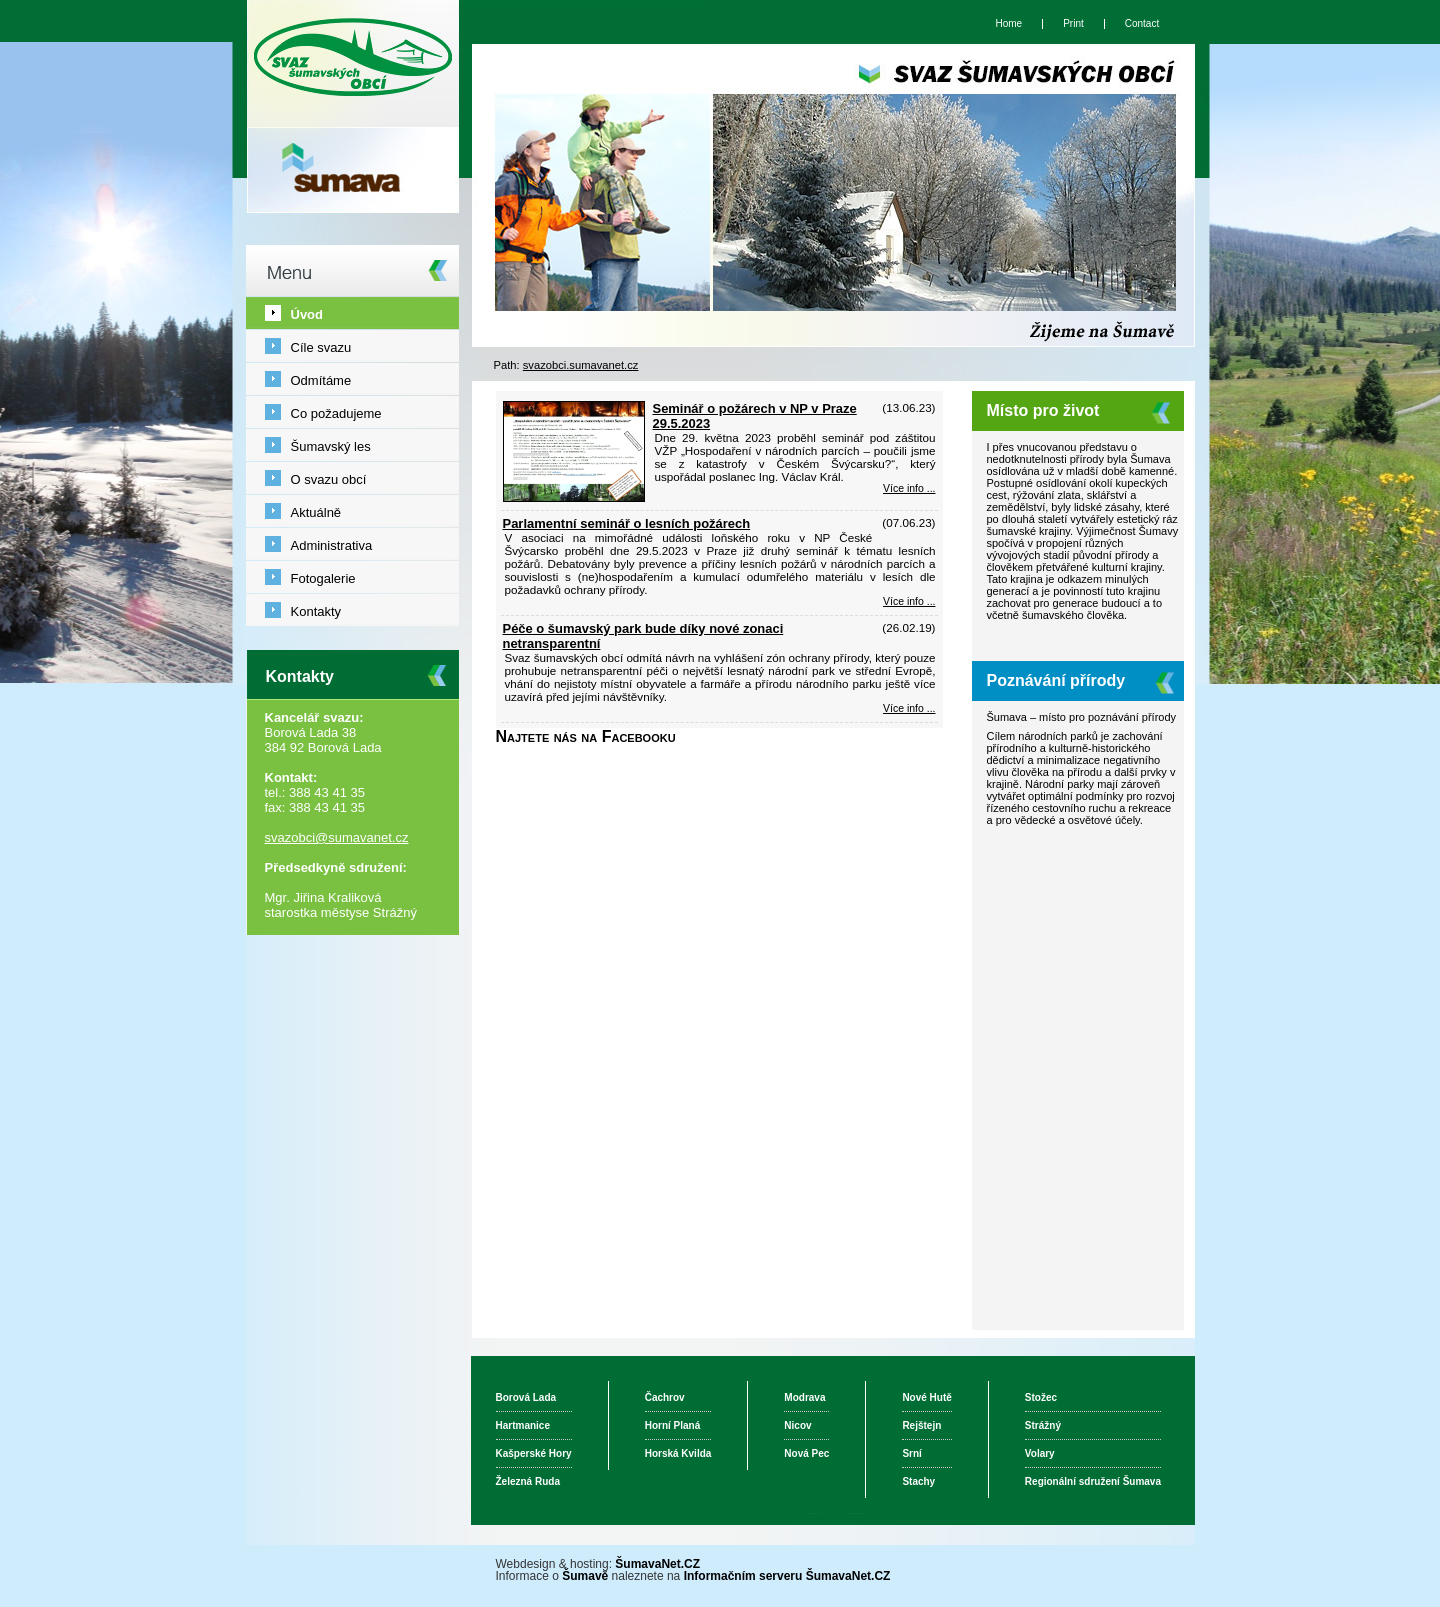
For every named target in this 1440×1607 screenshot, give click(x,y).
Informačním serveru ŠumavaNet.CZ (787, 1576)
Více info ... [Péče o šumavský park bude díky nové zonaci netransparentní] (909, 708)
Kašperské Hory (534, 1453)
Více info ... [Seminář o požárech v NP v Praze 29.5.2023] (909, 488)
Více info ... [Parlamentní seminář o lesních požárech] (909, 601)
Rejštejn (921, 1425)
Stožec (1041, 1397)
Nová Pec (806, 1453)
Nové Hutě (926, 1397)
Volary (1040, 1453)
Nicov (797, 1425)
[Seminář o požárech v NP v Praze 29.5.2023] (574, 497)
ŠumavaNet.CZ (657, 1564)
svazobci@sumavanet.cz (337, 837)
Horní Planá (673, 1425)
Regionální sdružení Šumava (1093, 1481)
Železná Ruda (528, 1481)
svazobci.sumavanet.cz (581, 365)
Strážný (1043, 1425)
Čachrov (665, 1397)
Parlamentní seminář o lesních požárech (627, 523)
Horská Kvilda (678, 1453)
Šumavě (585, 1576)
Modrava (804, 1397)
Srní (911, 1453)
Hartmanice (523, 1425)
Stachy (918, 1481)
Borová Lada (526, 1397)
